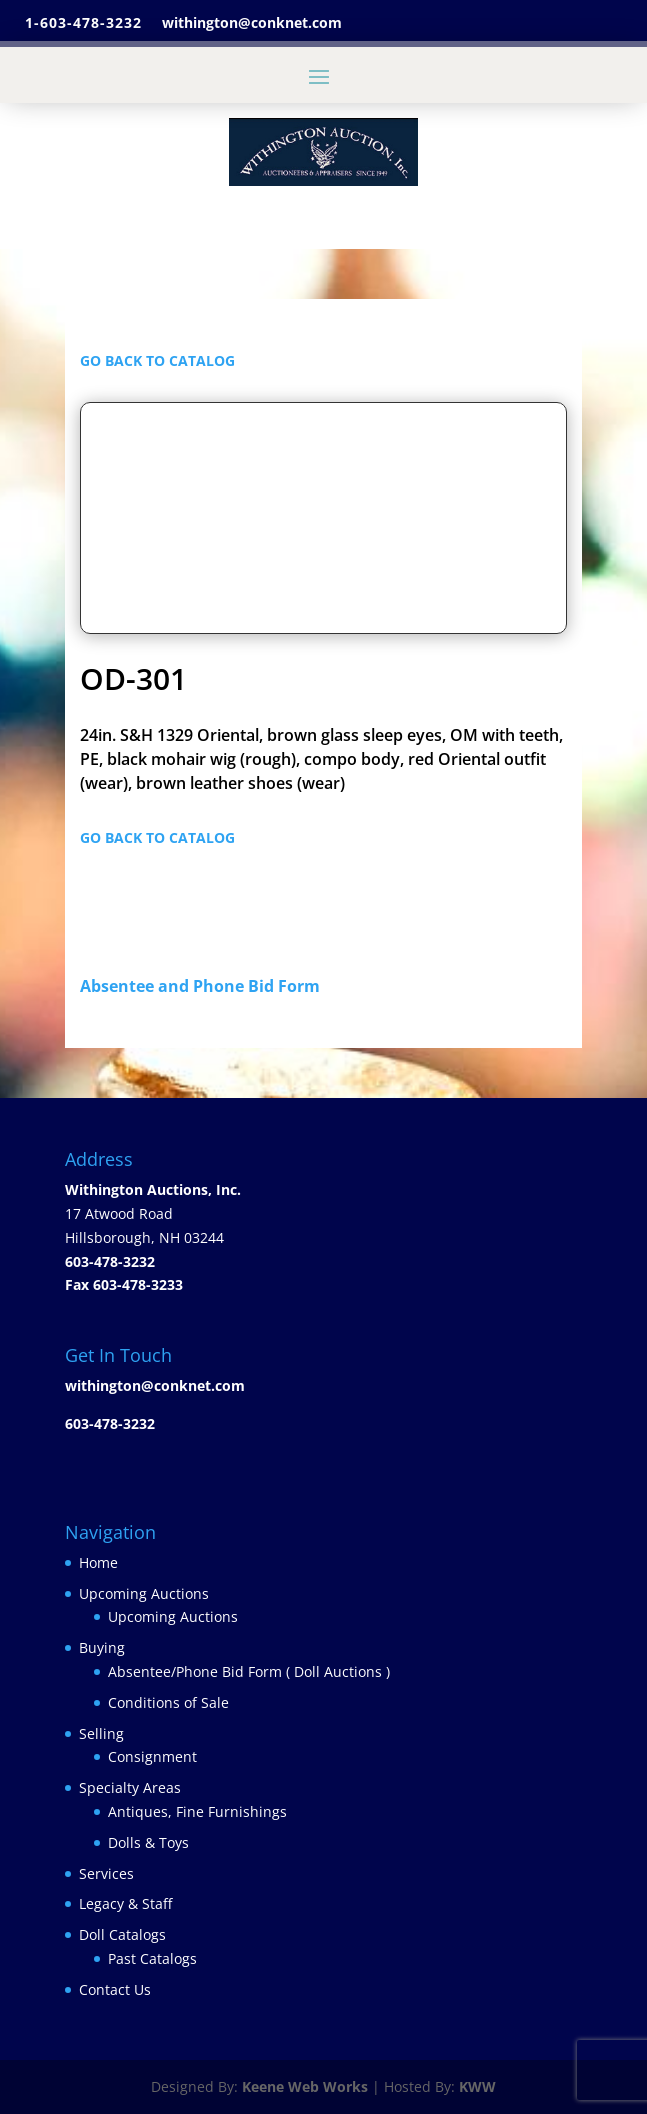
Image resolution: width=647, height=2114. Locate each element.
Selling (101, 1733)
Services (106, 1873)
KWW (477, 2086)
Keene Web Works (305, 2086)
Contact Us (115, 1989)
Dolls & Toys (148, 1842)
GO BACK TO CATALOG (157, 360)
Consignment (152, 1756)
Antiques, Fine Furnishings (197, 1811)
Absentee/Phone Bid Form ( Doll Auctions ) (249, 1671)
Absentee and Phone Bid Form (206, 986)
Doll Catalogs (122, 1934)
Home (98, 1562)
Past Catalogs (152, 1958)
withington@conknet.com (155, 1385)
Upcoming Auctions (144, 1593)
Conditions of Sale (168, 1702)
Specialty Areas (130, 1787)
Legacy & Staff (125, 1903)
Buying (102, 1647)
